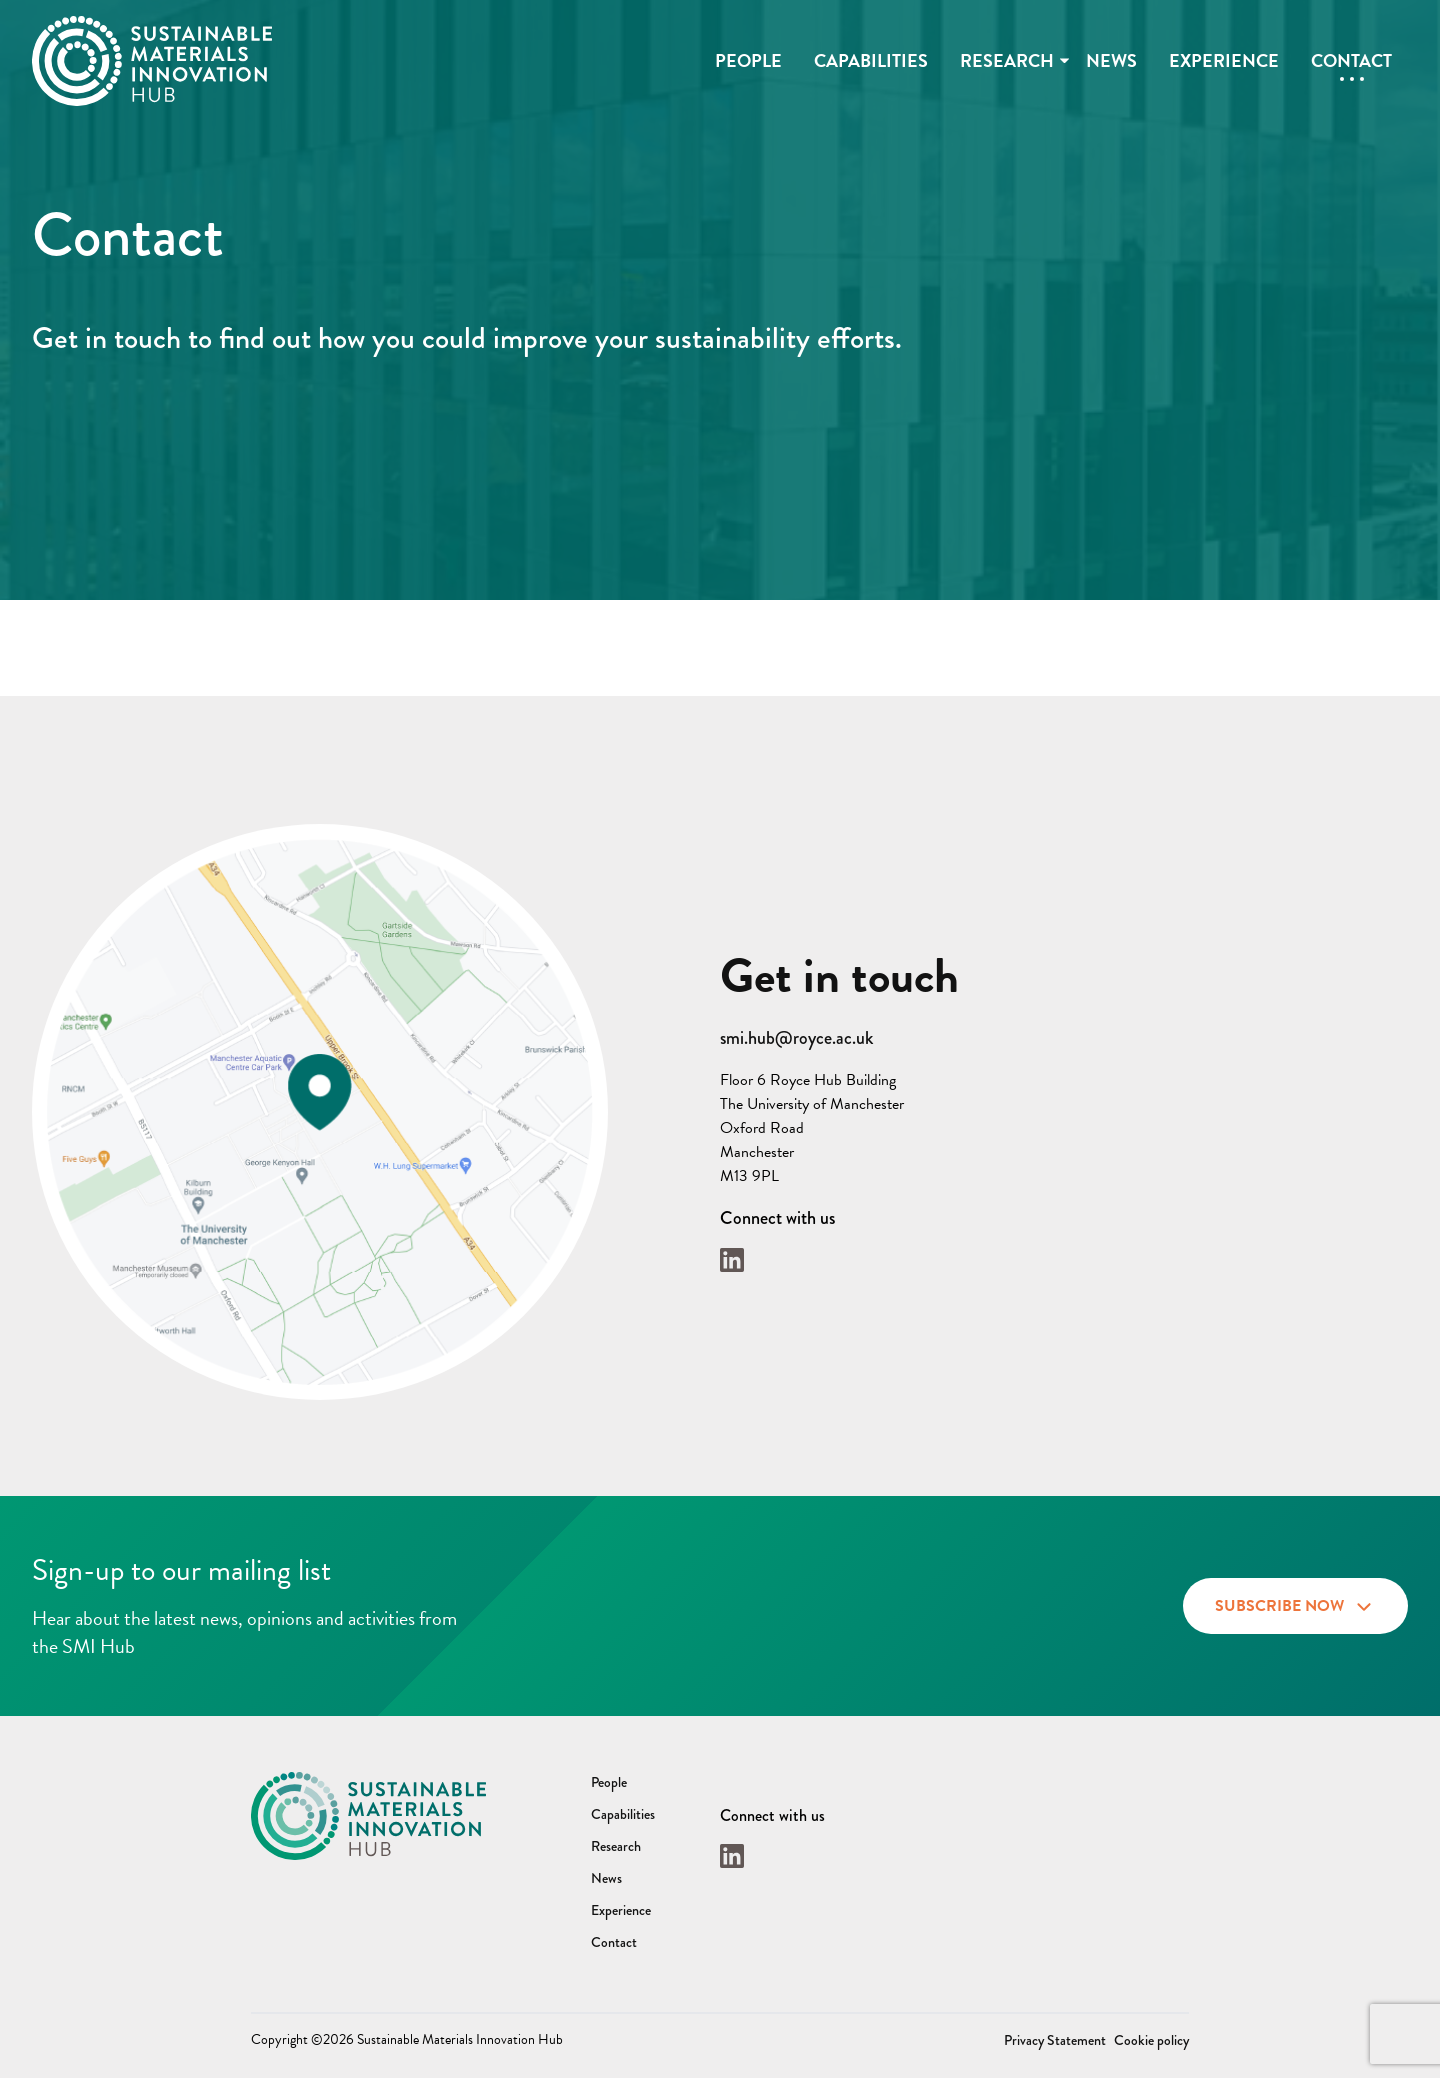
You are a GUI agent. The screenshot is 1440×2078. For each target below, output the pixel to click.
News (1111, 61)
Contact (1351, 61)
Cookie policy (1151, 2040)
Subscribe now (1295, 1603)
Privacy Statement (1055, 2040)
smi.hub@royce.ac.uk (796, 1038)
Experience (1224, 61)
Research (1007, 60)
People (748, 61)
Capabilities (871, 61)
